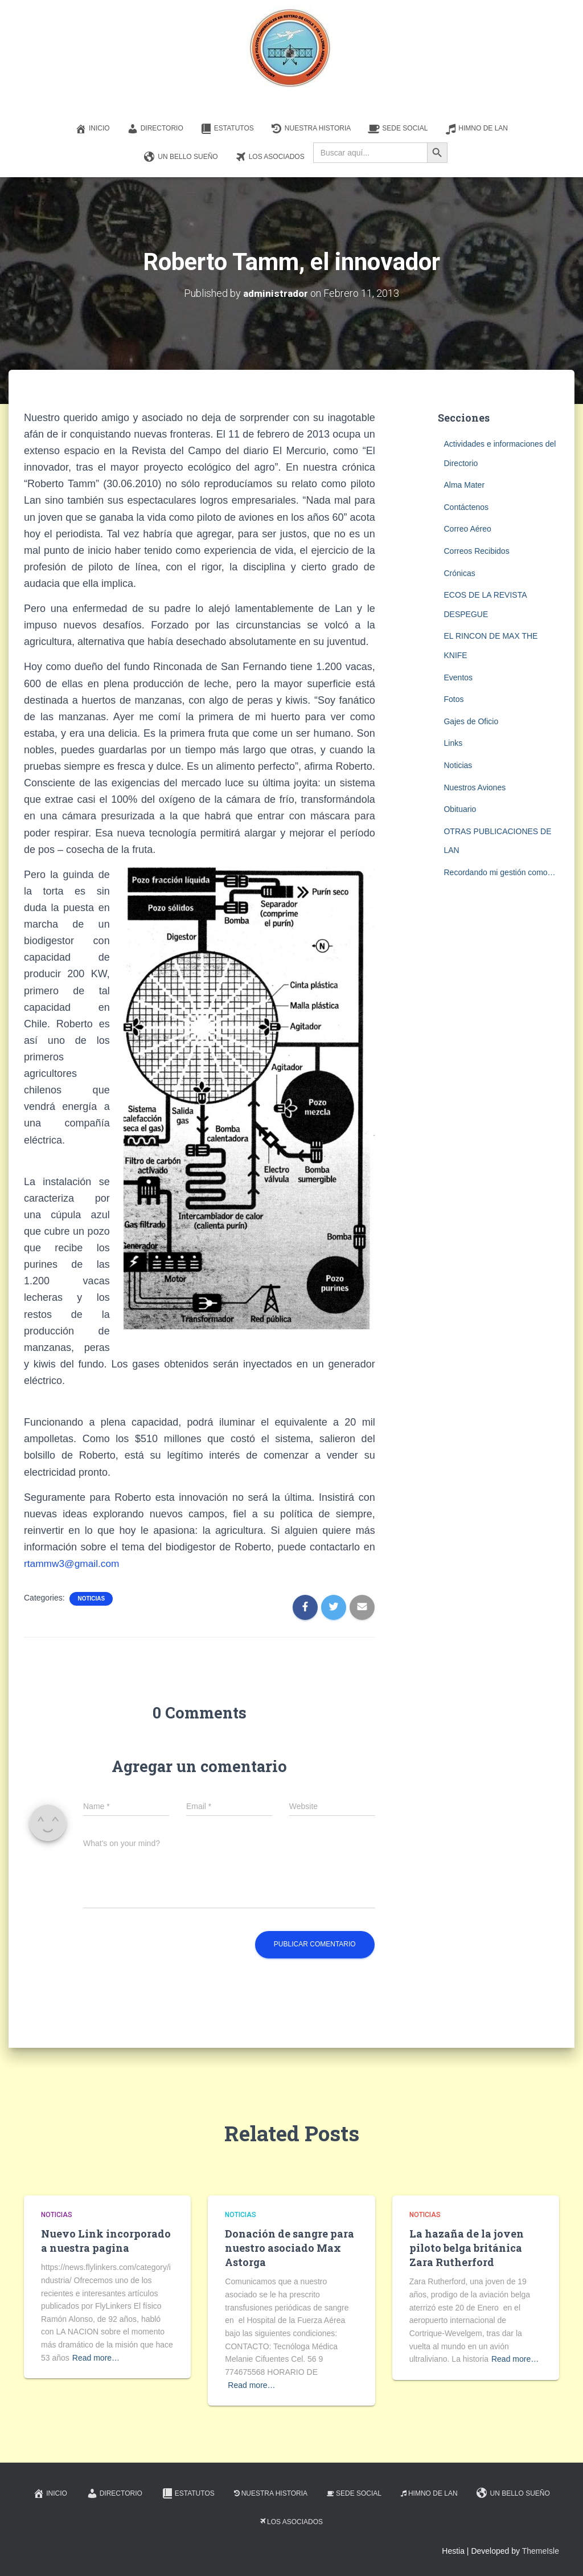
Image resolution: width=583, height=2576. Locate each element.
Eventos (458, 677)
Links (453, 743)
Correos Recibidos (476, 551)
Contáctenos (466, 507)
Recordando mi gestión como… (499, 872)
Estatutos (227, 128)
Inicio (92, 128)
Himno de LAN (476, 128)
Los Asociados (270, 157)
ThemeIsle (540, 2550)
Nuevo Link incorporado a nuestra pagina (106, 2241)
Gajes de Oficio (471, 721)
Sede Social (398, 128)
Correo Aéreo (467, 528)
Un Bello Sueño (180, 157)
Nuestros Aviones (475, 787)
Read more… (96, 2357)
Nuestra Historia (311, 128)
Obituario (460, 809)
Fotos (453, 699)
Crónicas (459, 573)
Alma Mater (464, 484)
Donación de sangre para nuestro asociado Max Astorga (289, 2248)
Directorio (155, 128)
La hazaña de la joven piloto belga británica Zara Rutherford (466, 2248)
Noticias (91, 1598)
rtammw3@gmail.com (73, 1563)
